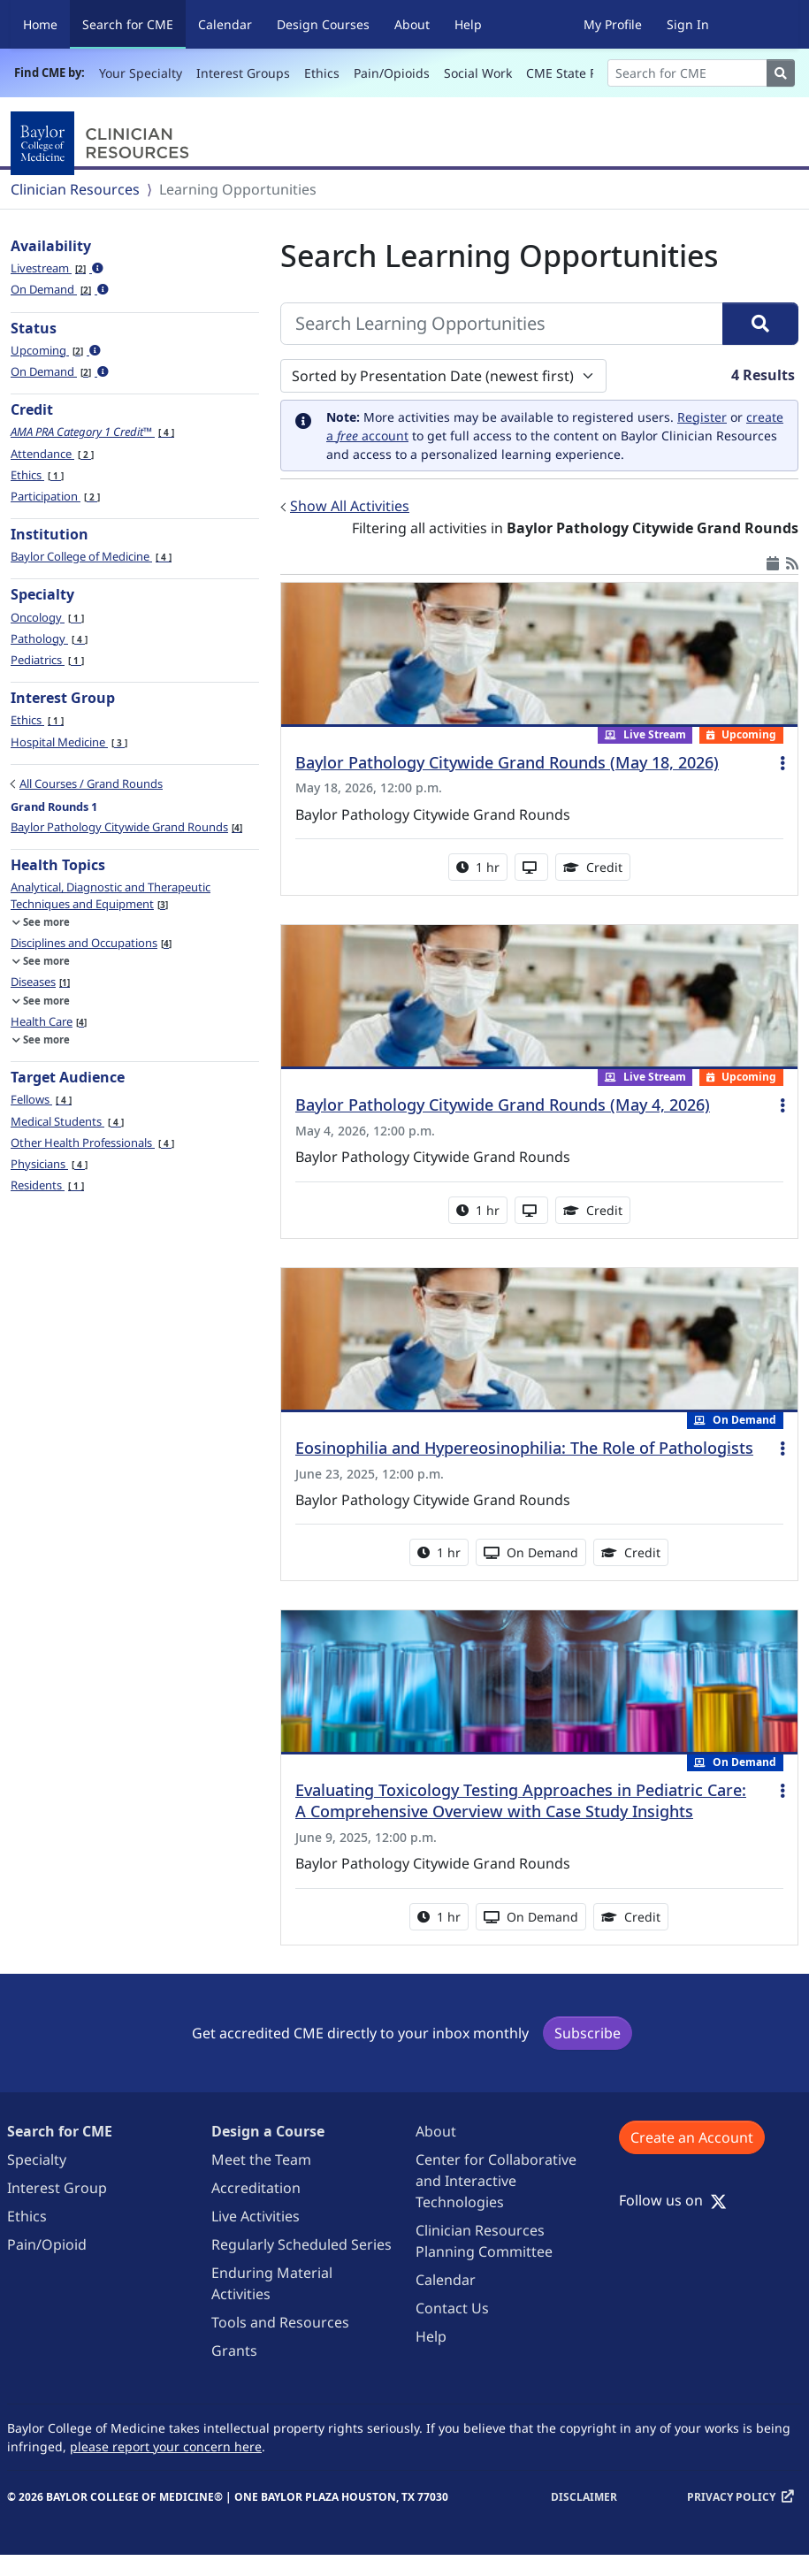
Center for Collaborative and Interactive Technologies (496, 2181)
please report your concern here (166, 2446)
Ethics (322, 73)
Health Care (49, 1021)
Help (468, 24)
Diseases (40, 982)
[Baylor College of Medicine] (103, 143)
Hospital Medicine (69, 742)
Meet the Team (261, 2159)
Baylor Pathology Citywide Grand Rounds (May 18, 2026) (507, 762)
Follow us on (673, 2200)
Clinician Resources (75, 189)
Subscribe (587, 2033)
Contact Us (452, 2308)
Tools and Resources (280, 2322)
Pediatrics (47, 660)
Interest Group (57, 2188)
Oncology (47, 617)
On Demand (60, 289)
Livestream (57, 268)
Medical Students (67, 1121)
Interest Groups (243, 73)
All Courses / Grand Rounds (91, 783)
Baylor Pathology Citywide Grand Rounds (126, 827)
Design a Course (267, 2131)
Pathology (49, 638)
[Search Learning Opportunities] (501, 323)
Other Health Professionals (92, 1142)
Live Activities (255, 2216)
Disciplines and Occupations (91, 943)
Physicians (49, 1164)
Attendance (52, 454)
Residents (47, 1185)
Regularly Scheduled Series (301, 2244)
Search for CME (134, 23)
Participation (55, 496)
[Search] (687, 73)
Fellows (41, 1099)
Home (40, 24)
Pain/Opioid (47, 2244)
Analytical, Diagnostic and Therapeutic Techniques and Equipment (110, 895)
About (412, 24)
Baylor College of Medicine (91, 556)
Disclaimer (584, 2496)
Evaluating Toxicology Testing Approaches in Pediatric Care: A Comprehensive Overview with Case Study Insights (520, 1800)
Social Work (478, 73)
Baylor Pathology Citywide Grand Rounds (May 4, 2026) (502, 1104)
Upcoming (56, 350)
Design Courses (323, 24)
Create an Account (691, 2137)
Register (702, 417)
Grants (234, 2350)
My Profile (613, 24)
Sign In (688, 24)
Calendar (225, 24)
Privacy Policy (731, 2496)
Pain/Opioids (392, 73)
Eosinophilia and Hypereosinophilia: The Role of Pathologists (524, 1447)
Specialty (36, 2159)
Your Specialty (140, 73)
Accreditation (256, 2188)
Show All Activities (349, 506)
